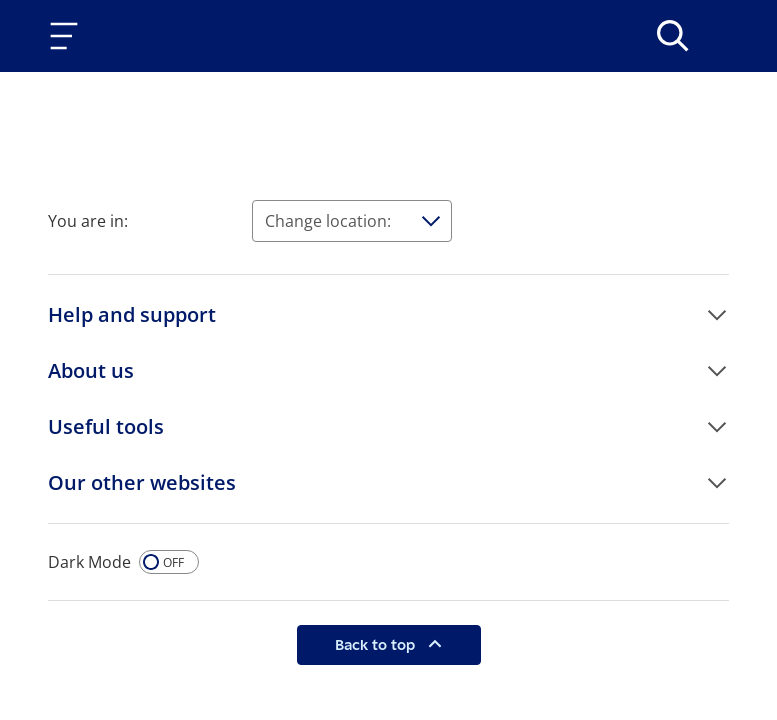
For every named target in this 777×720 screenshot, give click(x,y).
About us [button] (91, 370)
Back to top (377, 644)
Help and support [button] (132, 314)
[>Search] (673, 36)
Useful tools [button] (106, 426)
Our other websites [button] (142, 482)
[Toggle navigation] (68, 36)
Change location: (328, 221)
